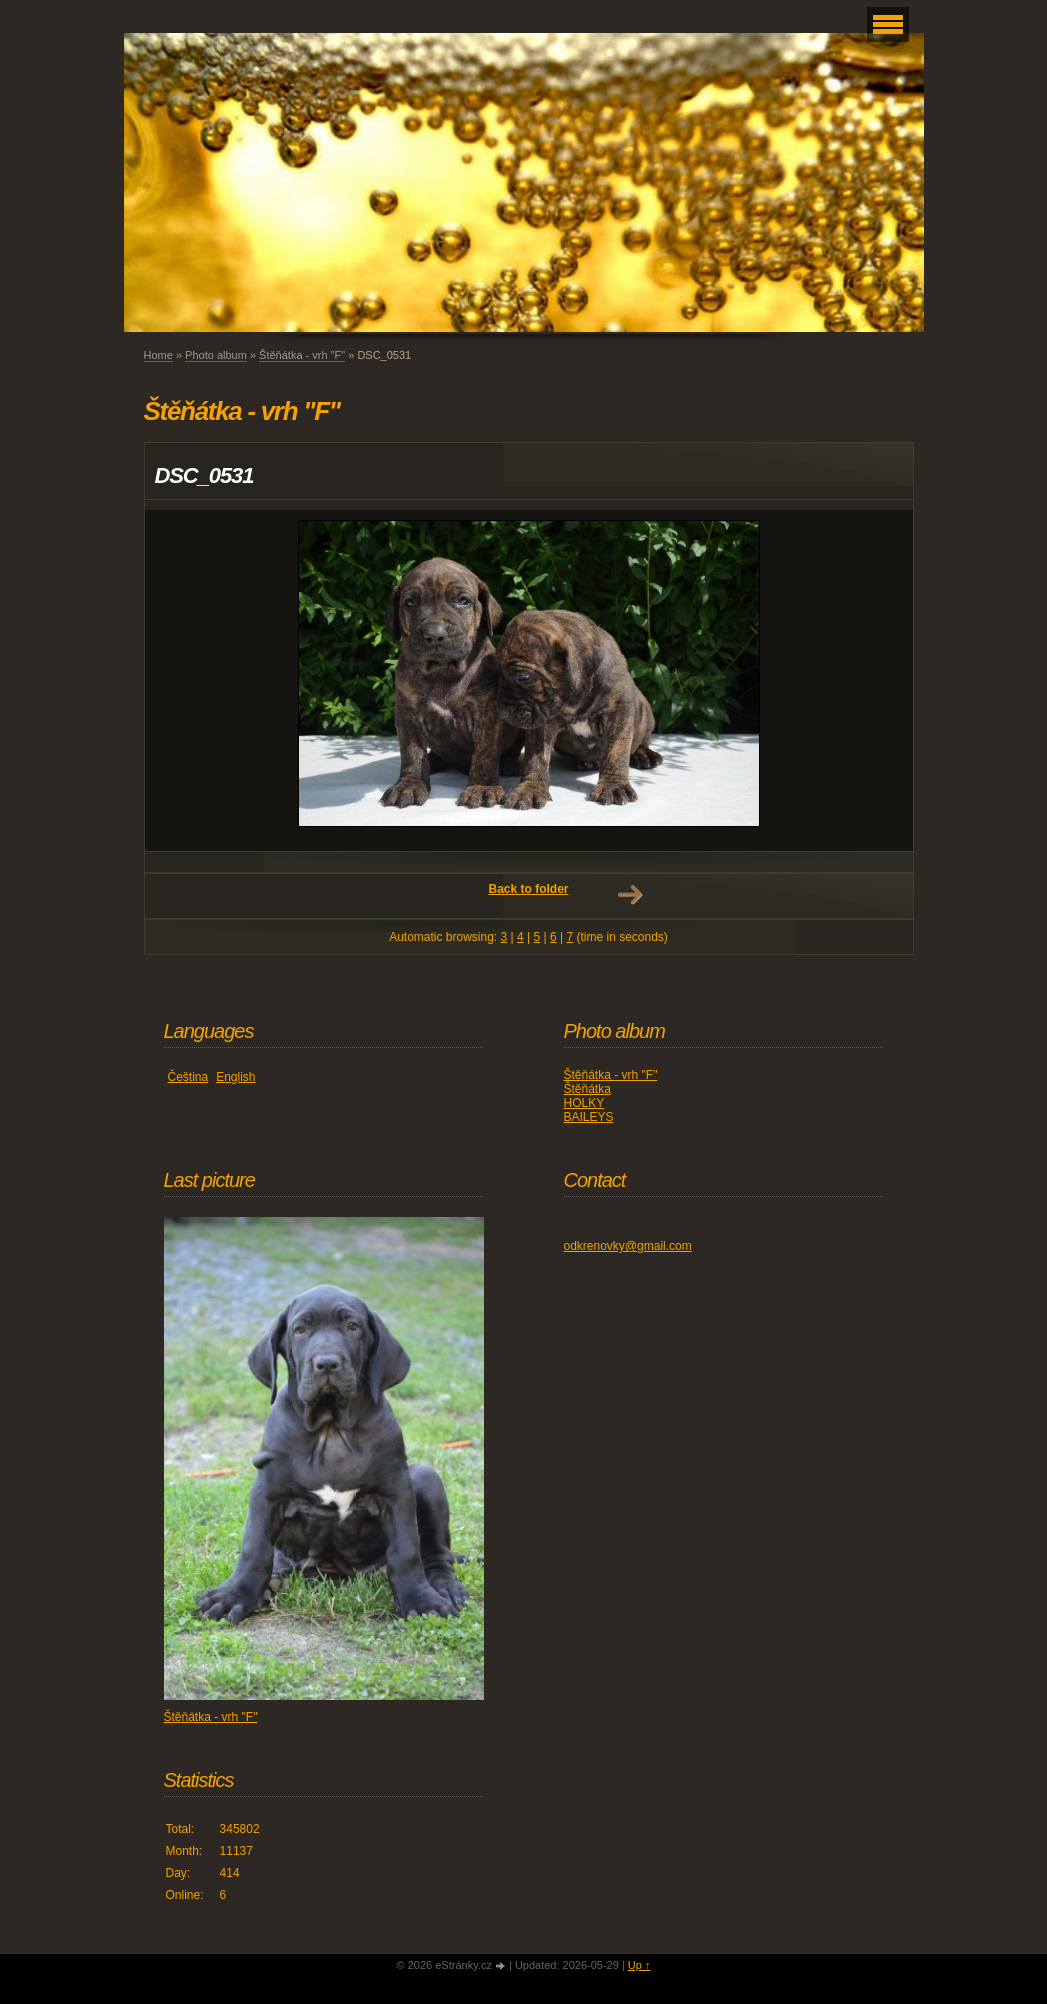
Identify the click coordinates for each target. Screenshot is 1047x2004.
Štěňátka (587, 1089)
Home (158, 355)
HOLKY (584, 1103)
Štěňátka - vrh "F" (302, 355)
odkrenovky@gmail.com (628, 1246)
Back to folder (528, 889)
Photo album (216, 355)
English (235, 1077)
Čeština (188, 1077)
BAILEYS (589, 1117)
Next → (630, 895)
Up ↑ (639, 1965)
